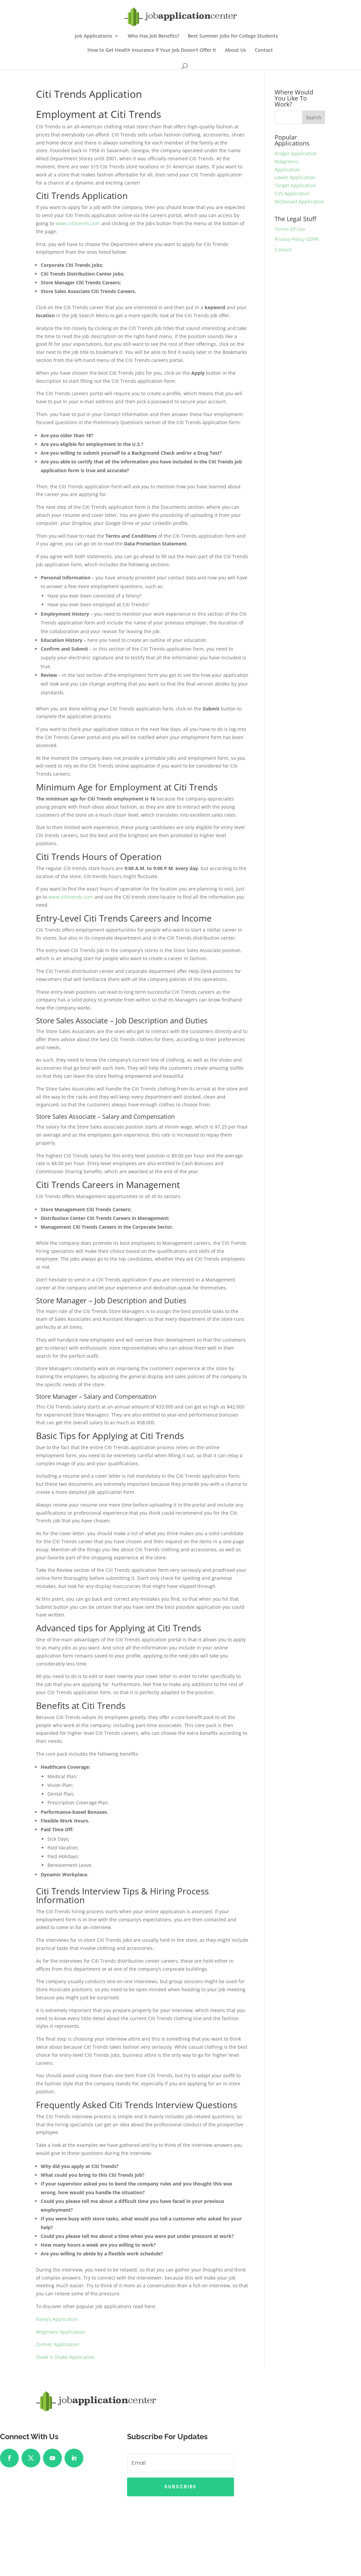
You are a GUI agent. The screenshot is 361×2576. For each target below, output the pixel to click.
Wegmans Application (60, 2332)
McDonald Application (299, 201)
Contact (264, 50)
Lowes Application (295, 177)
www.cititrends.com (77, 223)
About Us (235, 50)
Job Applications (93, 36)
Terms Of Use (290, 229)
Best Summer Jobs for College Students (233, 36)
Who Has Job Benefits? (153, 36)
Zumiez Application (57, 2344)
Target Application (295, 185)
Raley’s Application (57, 2319)
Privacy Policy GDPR (296, 239)
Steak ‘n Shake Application (65, 2357)
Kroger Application (296, 153)
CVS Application (292, 193)
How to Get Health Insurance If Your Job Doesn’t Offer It (151, 50)
